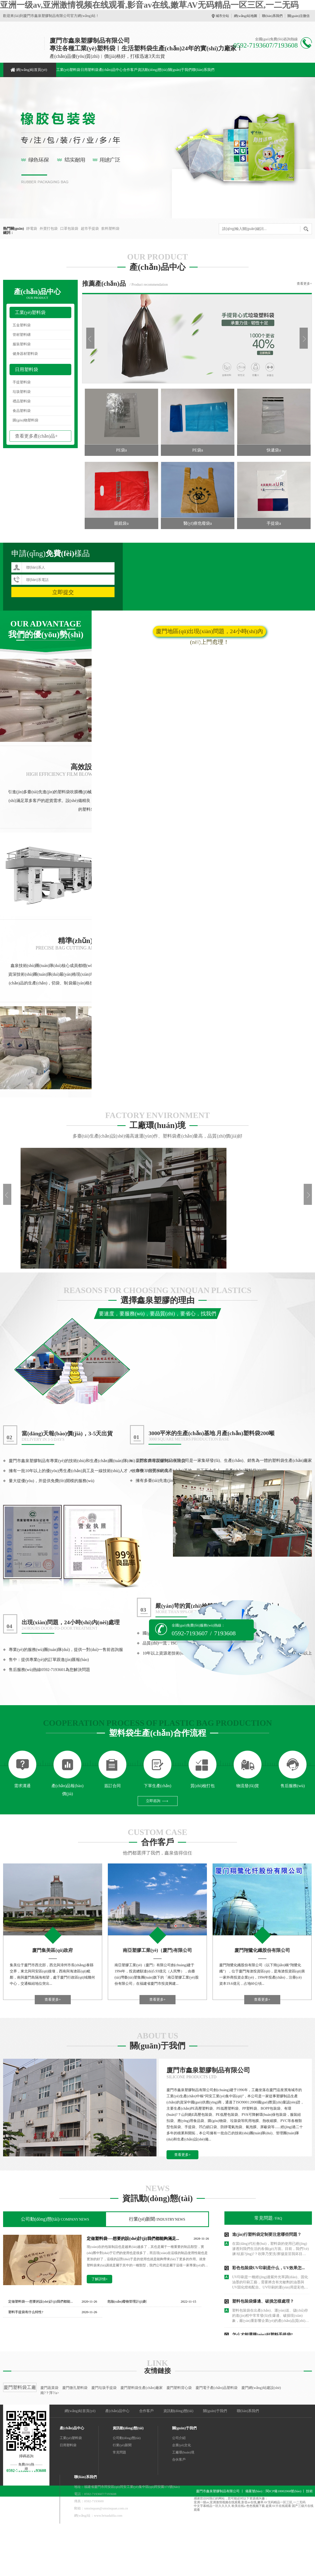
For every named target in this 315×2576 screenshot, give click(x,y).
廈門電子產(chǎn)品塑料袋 (217, 2388)
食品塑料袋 (22, 411)
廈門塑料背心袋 (179, 2388)
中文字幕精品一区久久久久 (212, 2506)
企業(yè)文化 (181, 2445)
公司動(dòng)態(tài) (55, 2219)
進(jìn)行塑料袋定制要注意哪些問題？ (266, 2234)
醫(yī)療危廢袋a (197, 523)
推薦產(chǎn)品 (104, 283)
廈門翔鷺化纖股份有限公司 (262, 1950)
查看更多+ (304, 283)
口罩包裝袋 (69, 228)
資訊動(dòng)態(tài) (153, 70)
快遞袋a (274, 450)
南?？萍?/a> (49, 2393)
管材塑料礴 (22, 335)
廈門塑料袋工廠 (20, 2387)
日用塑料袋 (90, 70)
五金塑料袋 (22, 325)
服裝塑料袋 (22, 344)
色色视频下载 (255, 2506)
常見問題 (268, 2218)
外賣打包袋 (49, 228)
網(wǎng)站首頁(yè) (31, 70)
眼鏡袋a (121, 523)
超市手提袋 (90, 228)
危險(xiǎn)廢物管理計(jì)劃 (126, 2301)
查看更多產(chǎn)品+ (36, 436)
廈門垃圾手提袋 (104, 2388)
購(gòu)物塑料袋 (25, 420)
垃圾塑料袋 (22, 392)
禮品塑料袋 (22, 401)
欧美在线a (238, 2506)
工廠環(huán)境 (183, 2452)
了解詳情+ (99, 2279)
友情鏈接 (157, 2371)
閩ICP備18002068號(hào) (283, 2491)
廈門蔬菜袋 (49, 2388)
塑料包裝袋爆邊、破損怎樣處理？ (263, 2301)
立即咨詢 (153, 1801)
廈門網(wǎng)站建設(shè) (261, 2388)
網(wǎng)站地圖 (245, 16)
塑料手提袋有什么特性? (25, 2312)
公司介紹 (179, 2438)
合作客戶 (130, 70)
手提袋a (274, 523)
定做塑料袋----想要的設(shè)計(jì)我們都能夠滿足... (133, 2238)
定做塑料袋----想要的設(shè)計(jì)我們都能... (40, 2301)
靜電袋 (31, 228)
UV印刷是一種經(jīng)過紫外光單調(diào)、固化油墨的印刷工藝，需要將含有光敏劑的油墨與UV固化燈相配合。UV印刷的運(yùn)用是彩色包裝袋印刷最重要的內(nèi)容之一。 (270, 2282)
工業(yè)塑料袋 (68, 70)
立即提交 (63, 592)
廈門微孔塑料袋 (74, 2388)
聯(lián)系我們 (272, 16)
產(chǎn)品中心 (111, 70)
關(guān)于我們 (180, 70)
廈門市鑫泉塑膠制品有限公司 (208, 2070)
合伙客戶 (179, 2459)
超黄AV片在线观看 (278, 2506)
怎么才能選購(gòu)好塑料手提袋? (262, 2334)
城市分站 (222, 16)
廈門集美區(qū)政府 (52, 1950)
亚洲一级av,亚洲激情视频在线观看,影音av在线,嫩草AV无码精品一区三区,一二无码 (149, 5)
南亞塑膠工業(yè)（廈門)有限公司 (157, 1950)
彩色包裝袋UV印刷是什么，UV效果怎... (268, 2268)
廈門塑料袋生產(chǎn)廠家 (141, 2388)
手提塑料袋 (22, 382)
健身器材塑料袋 (25, 354)
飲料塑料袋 (110, 228)
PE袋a (121, 450)
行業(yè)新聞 (157, 2219)
